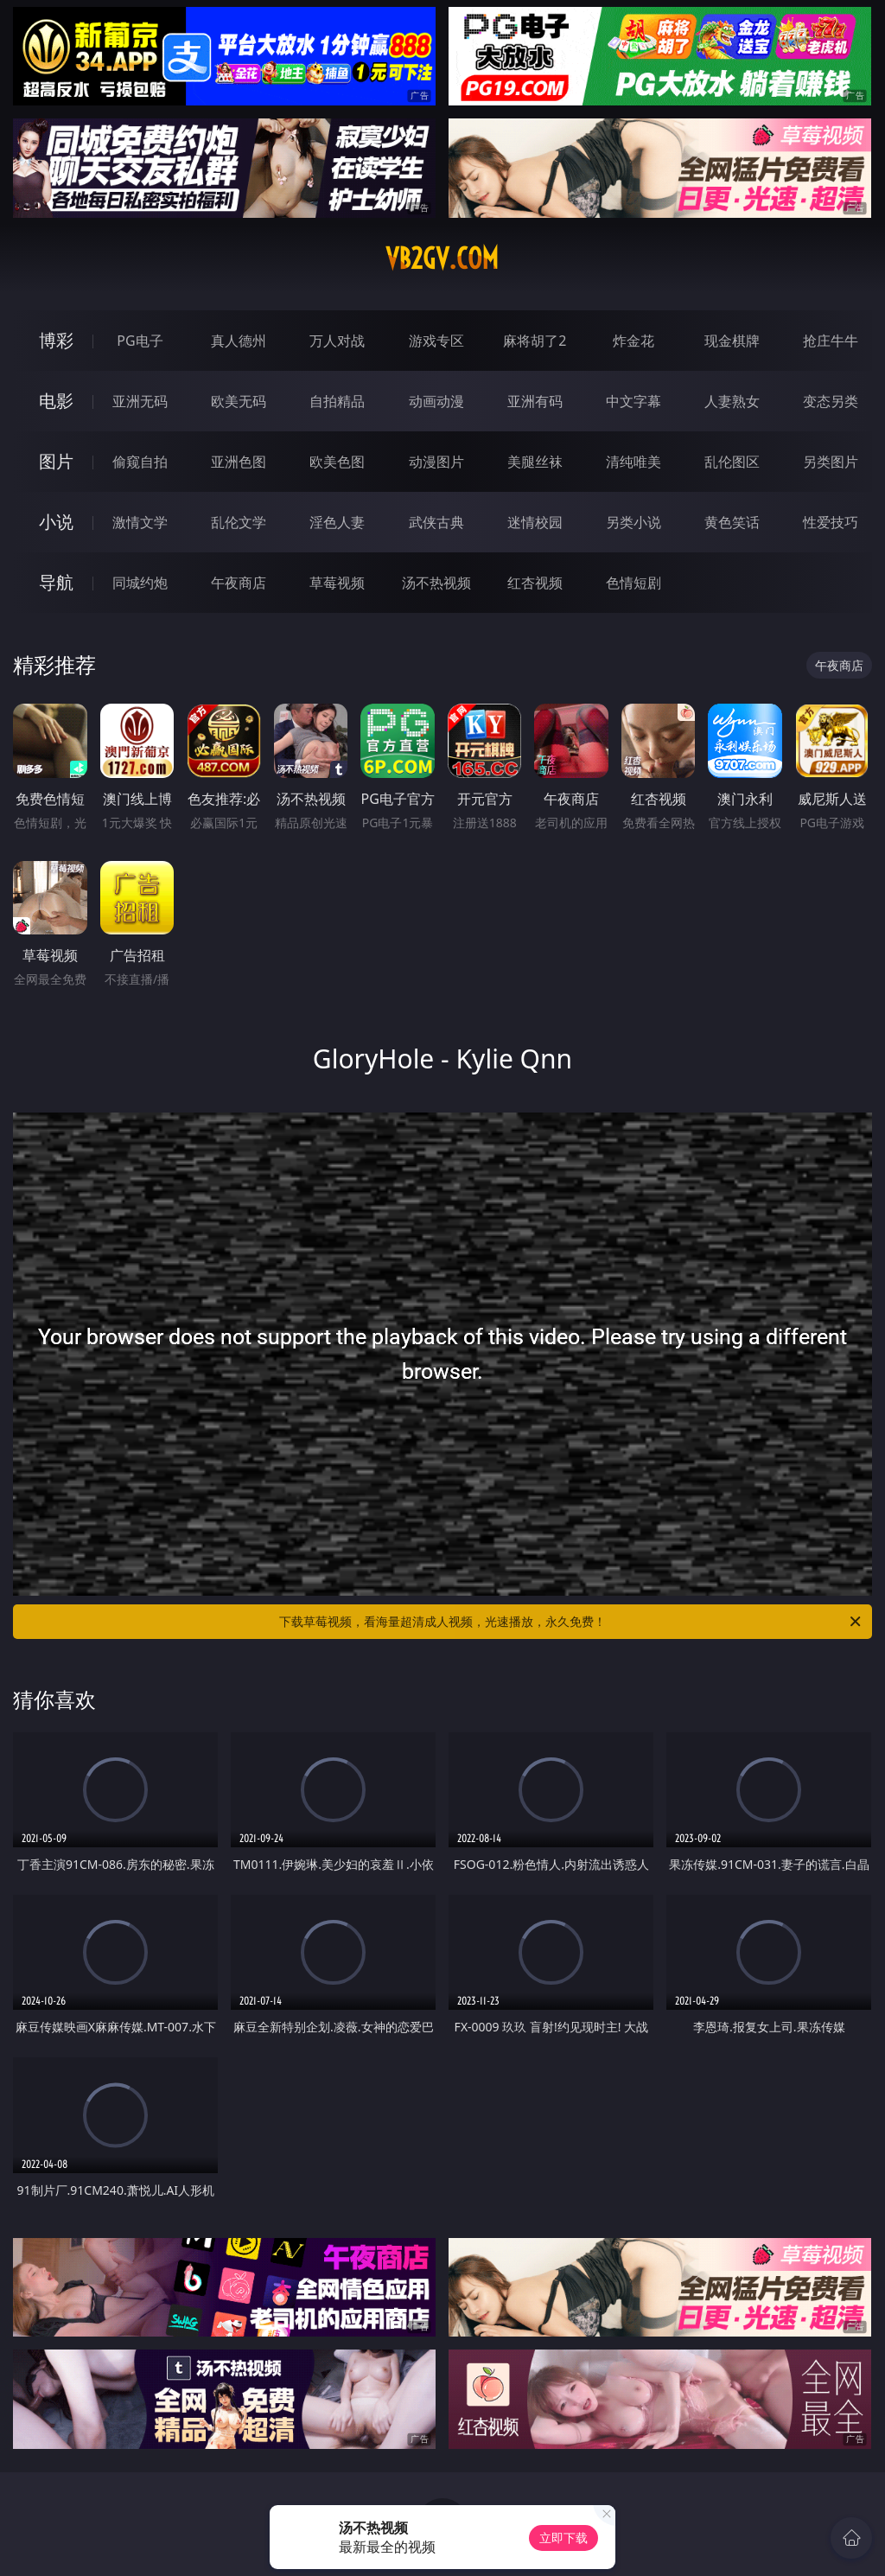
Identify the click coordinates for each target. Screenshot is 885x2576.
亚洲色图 (238, 461)
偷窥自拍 (140, 461)
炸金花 (633, 340)
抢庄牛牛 (830, 340)
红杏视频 (535, 582)
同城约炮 (140, 582)
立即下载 (563, 2537)
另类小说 (633, 522)
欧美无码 (238, 401)
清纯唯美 (633, 461)
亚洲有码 (535, 401)
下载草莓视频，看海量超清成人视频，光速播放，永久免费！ (571, 1621)
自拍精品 (337, 401)
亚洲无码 (140, 401)
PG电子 (139, 340)
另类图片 (830, 461)
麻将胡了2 (534, 340)
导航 (56, 582)
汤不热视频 (436, 582)
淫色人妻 (337, 522)
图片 (56, 461)
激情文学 (140, 522)
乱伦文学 (238, 522)
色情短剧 (633, 582)
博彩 (56, 340)
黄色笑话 (732, 522)
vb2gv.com (442, 258)
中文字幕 (633, 401)
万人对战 (337, 340)
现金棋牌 (732, 340)
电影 (56, 400)
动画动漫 (436, 401)
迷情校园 (535, 522)
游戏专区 (436, 340)
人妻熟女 (732, 401)
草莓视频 (337, 582)
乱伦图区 (732, 461)
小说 (56, 521)
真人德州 (238, 340)
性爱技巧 (830, 522)
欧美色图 (337, 461)
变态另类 (830, 401)
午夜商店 (238, 582)
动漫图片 (436, 461)
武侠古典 (436, 522)
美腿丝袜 (535, 461)
